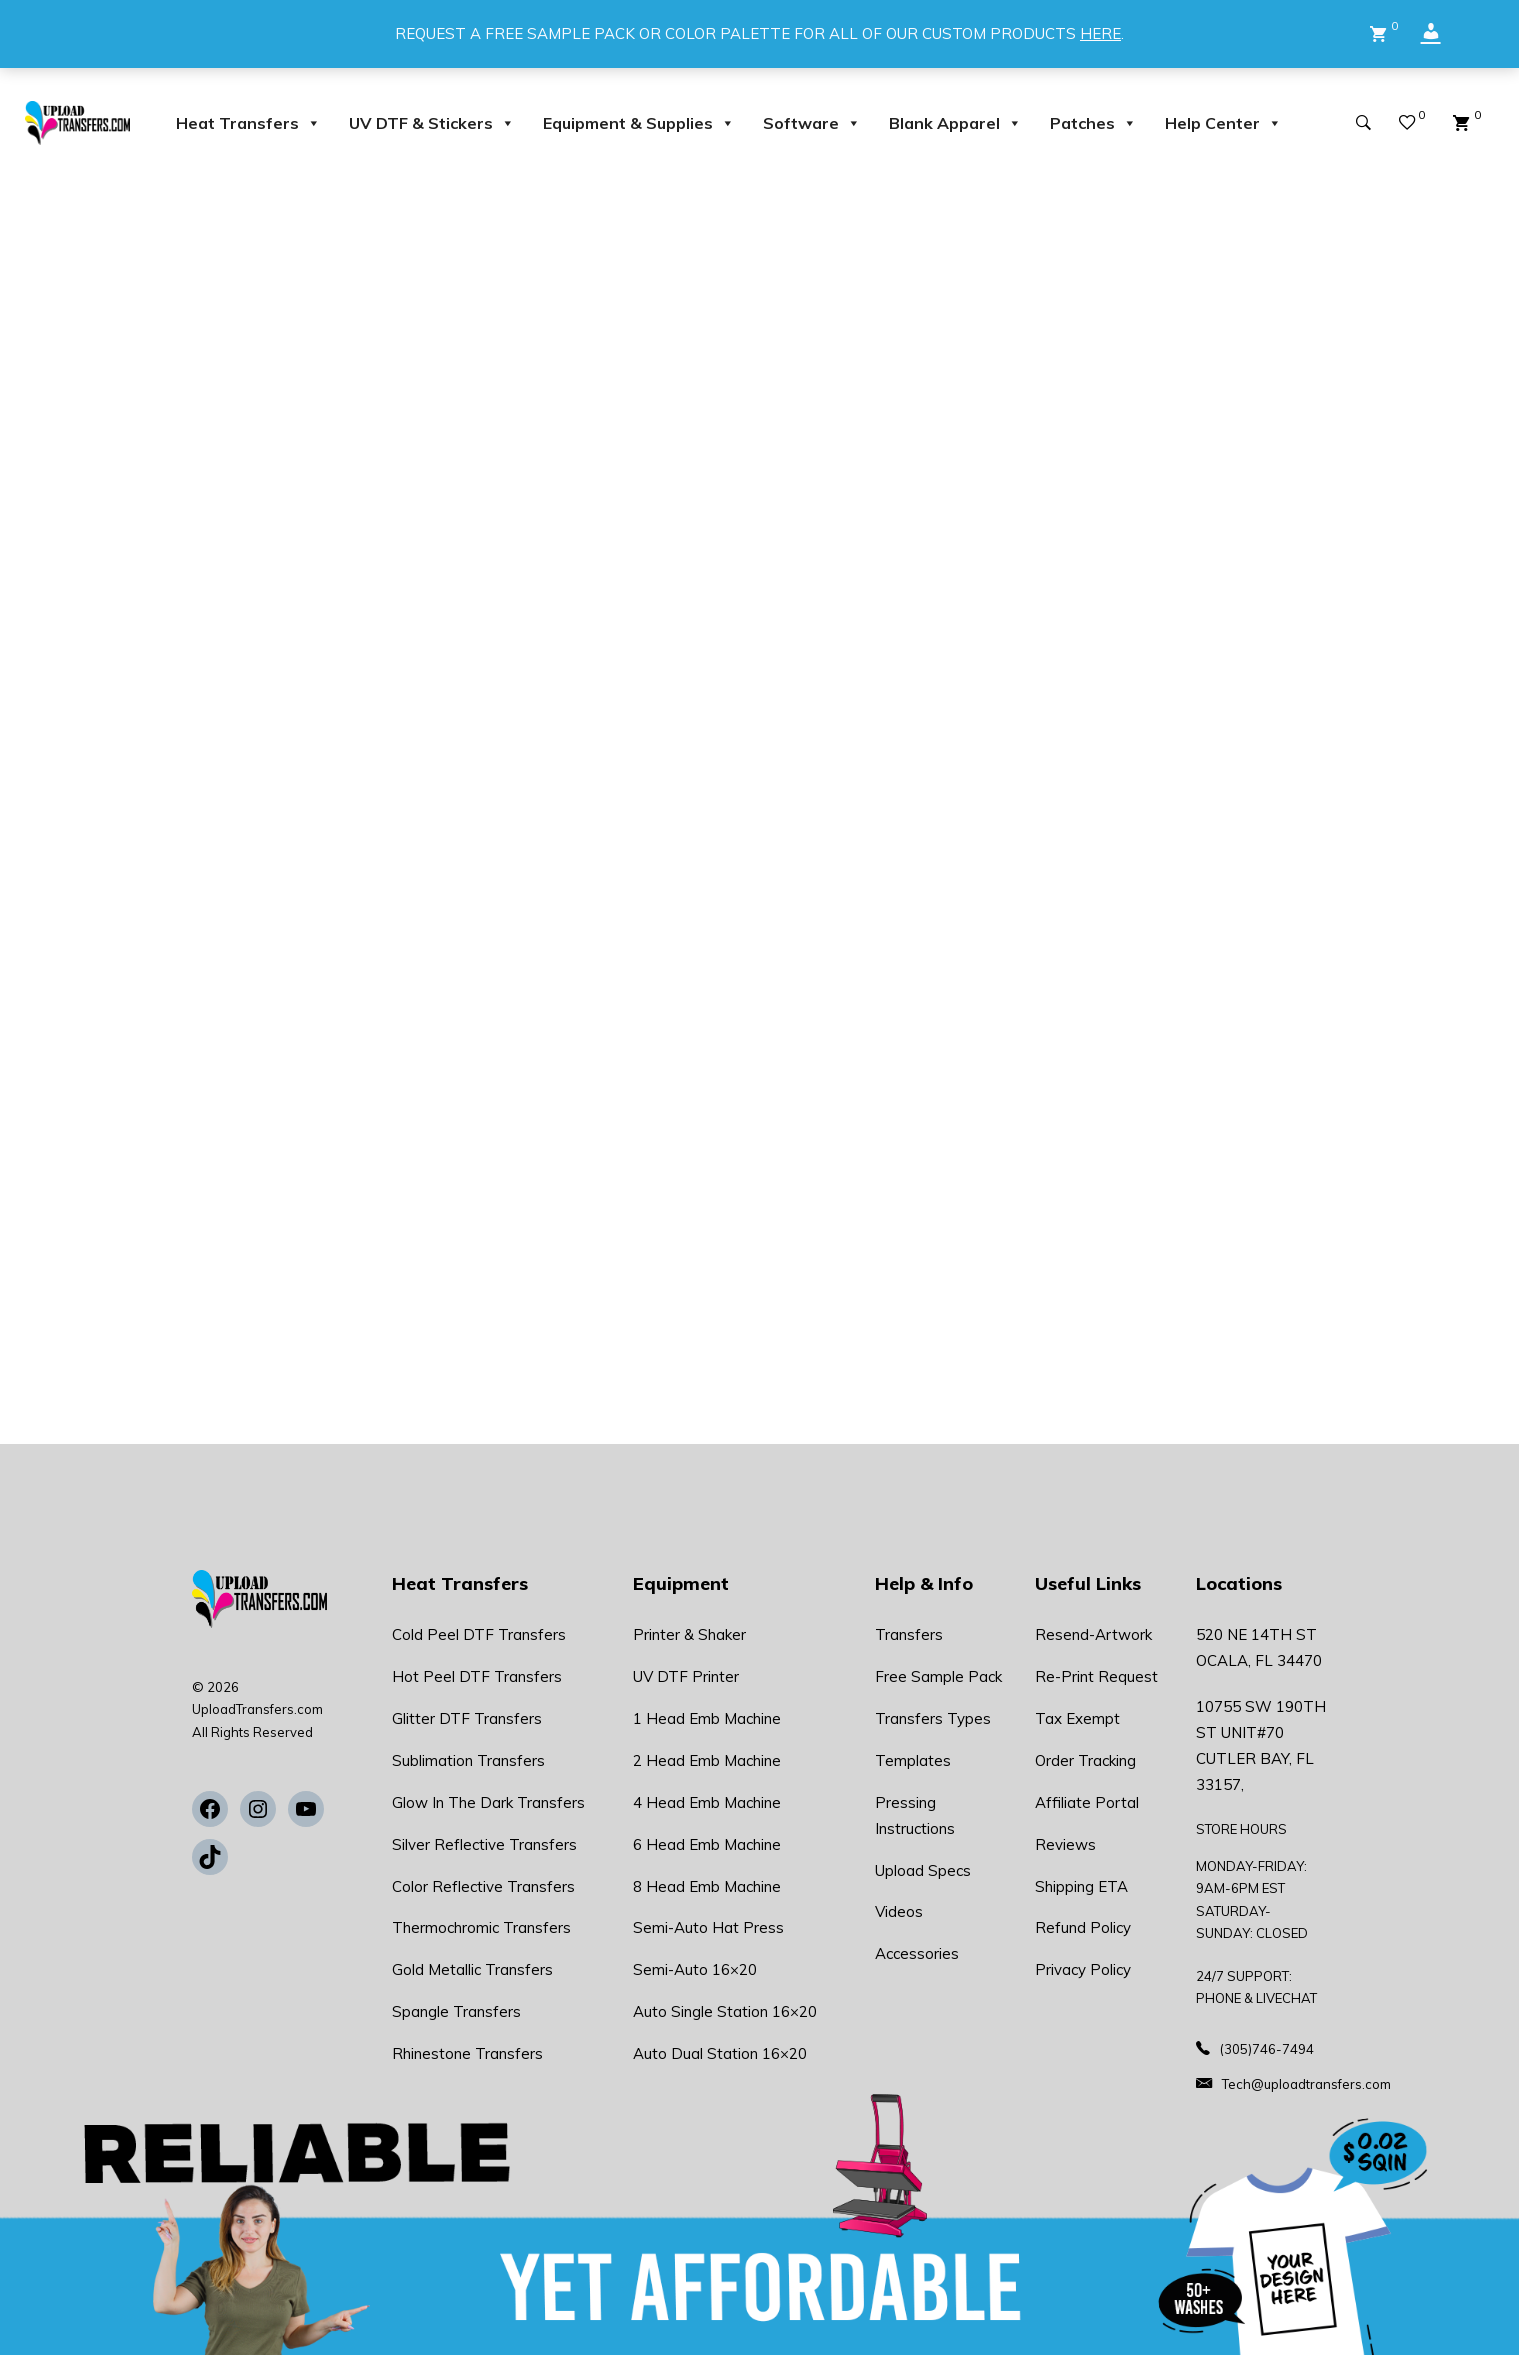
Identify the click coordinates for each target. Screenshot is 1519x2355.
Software (812, 123)
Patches (1093, 123)
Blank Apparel (955, 123)
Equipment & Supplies (639, 123)
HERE (1100, 33)
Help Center (1223, 123)
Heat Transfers (248, 123)
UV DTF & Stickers (432, 123)
